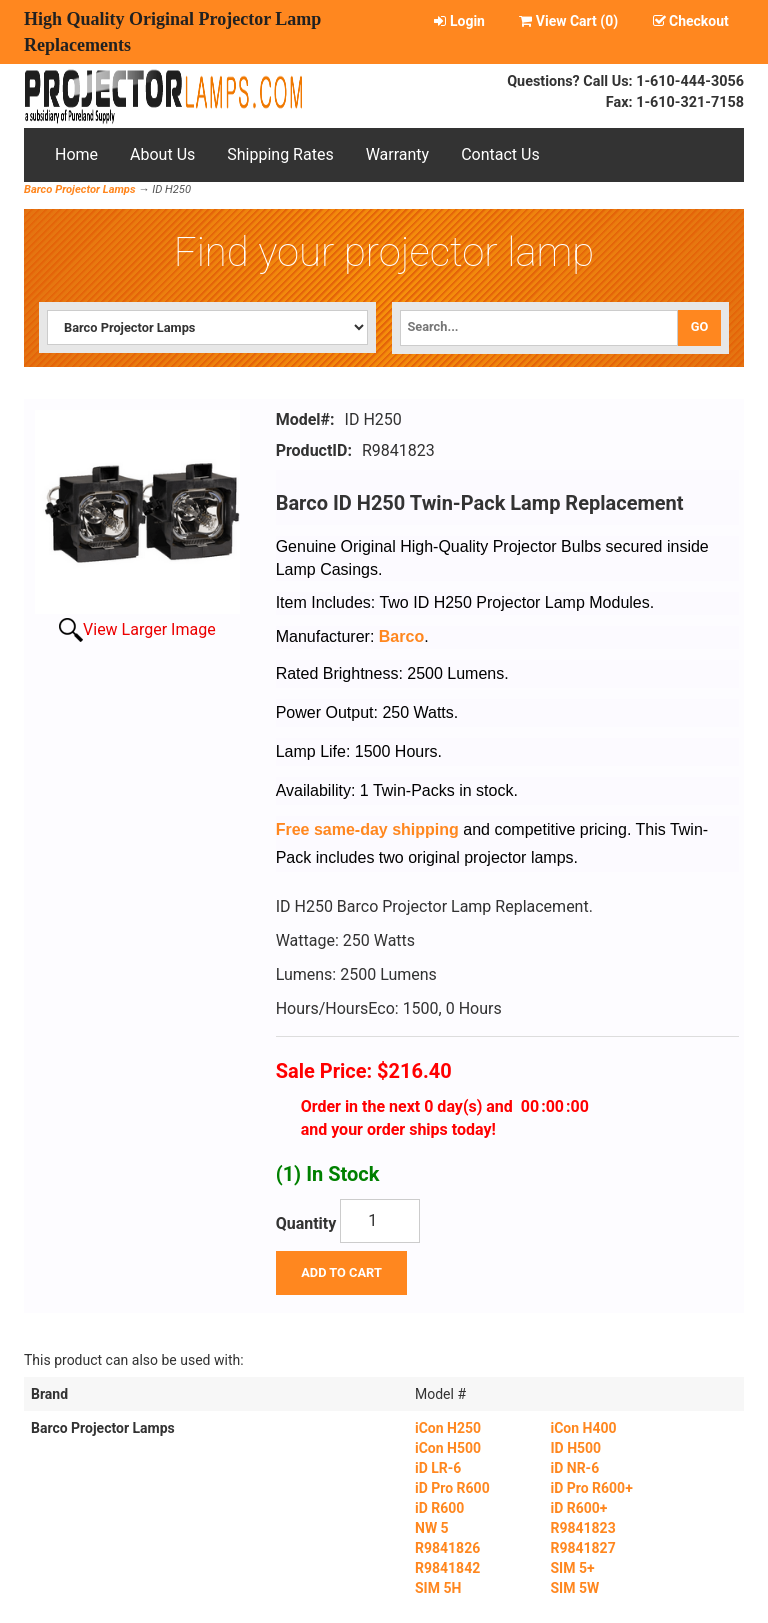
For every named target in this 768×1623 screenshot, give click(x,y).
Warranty (398, 154)
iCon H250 (448, 1428)
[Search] (539, 328)
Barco (401, 636)
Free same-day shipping (367, 829)
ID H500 (575, 1448)
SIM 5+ (572, 1568)
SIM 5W (574, 1588)
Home (76, 154)
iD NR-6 (574, 1468)
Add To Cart (341, 1272)
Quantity (306, 1223)
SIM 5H (438, 1588)
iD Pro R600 (452, 1488)
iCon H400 (583, 1428)
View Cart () (568, 21)
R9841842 (447, 1568)
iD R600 (439, 1508)
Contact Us (500, 154)
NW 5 (432, 1528)
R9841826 (447, 1548)
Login (459, 21)
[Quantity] (380, 1221)
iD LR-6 (438, 1468)
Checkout (691, 21)
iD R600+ (578, 1508)
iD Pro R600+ (591, 1488)
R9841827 (582, 1548)
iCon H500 (448, 1448)
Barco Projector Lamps (80, 189)
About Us (162, 154)
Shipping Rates (280, 154)
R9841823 (582, 1528)
